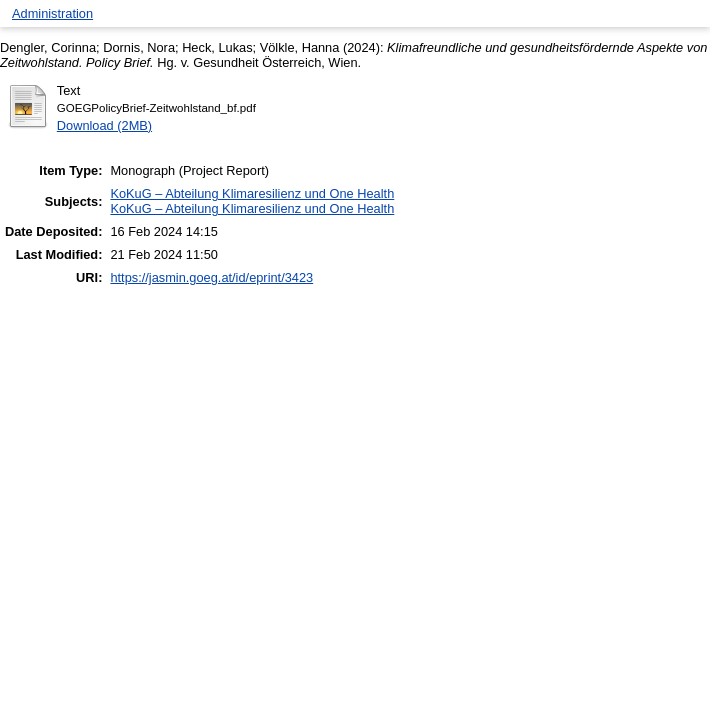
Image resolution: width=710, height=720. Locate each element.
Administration (52, 13)
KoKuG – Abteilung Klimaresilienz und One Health (252, 193)
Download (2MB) (104, 125)
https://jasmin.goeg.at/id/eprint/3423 (211, 277)
